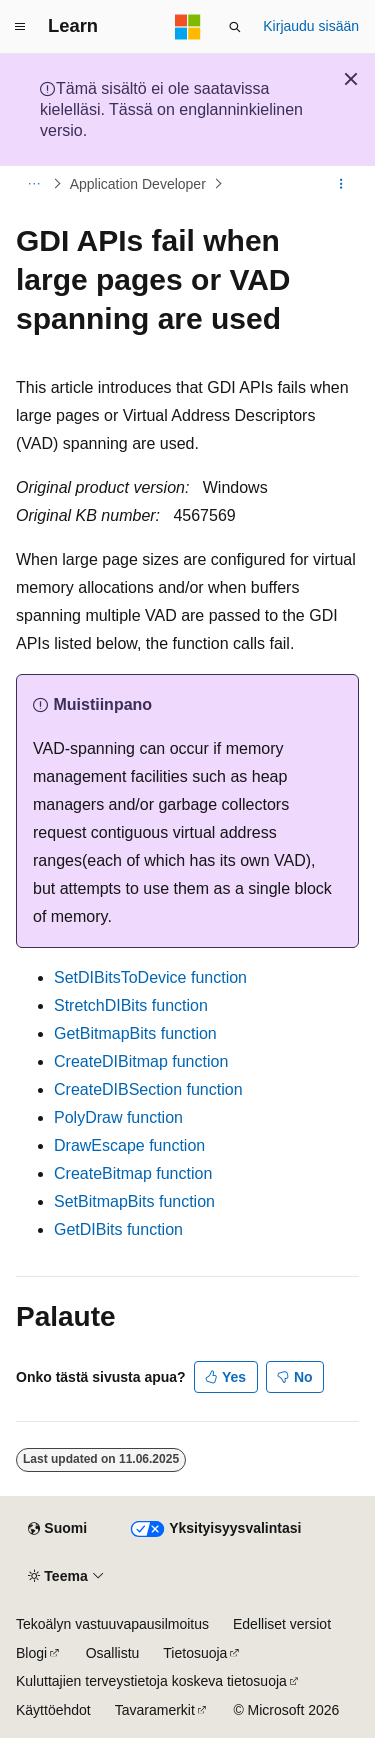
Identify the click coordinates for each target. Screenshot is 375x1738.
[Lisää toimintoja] (341, 184)
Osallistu (113, 1653)
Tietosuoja (195, 1653)
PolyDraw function (118, 1117)
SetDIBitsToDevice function (150, 977)
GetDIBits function (118, 1229)
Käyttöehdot (53, 1710)
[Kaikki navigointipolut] (33, 184)
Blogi (31, 1653)
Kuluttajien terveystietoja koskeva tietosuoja (151, 1681)
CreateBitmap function (133, 1173)
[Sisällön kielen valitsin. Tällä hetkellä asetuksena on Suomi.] (57, 1529)
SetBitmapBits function (134, 1201)
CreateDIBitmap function (141, 1061)
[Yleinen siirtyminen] (20, 27)
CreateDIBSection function (148, 1089)
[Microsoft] (188, 27)
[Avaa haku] (235, 27)
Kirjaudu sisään (311, 26)
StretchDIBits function (131, 1005)
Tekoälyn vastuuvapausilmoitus (112, 1624)
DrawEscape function (129, 1145)
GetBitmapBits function (135, 1033)
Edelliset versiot (282, 1624)
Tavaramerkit (155, 1710)
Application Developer (138, 184)
